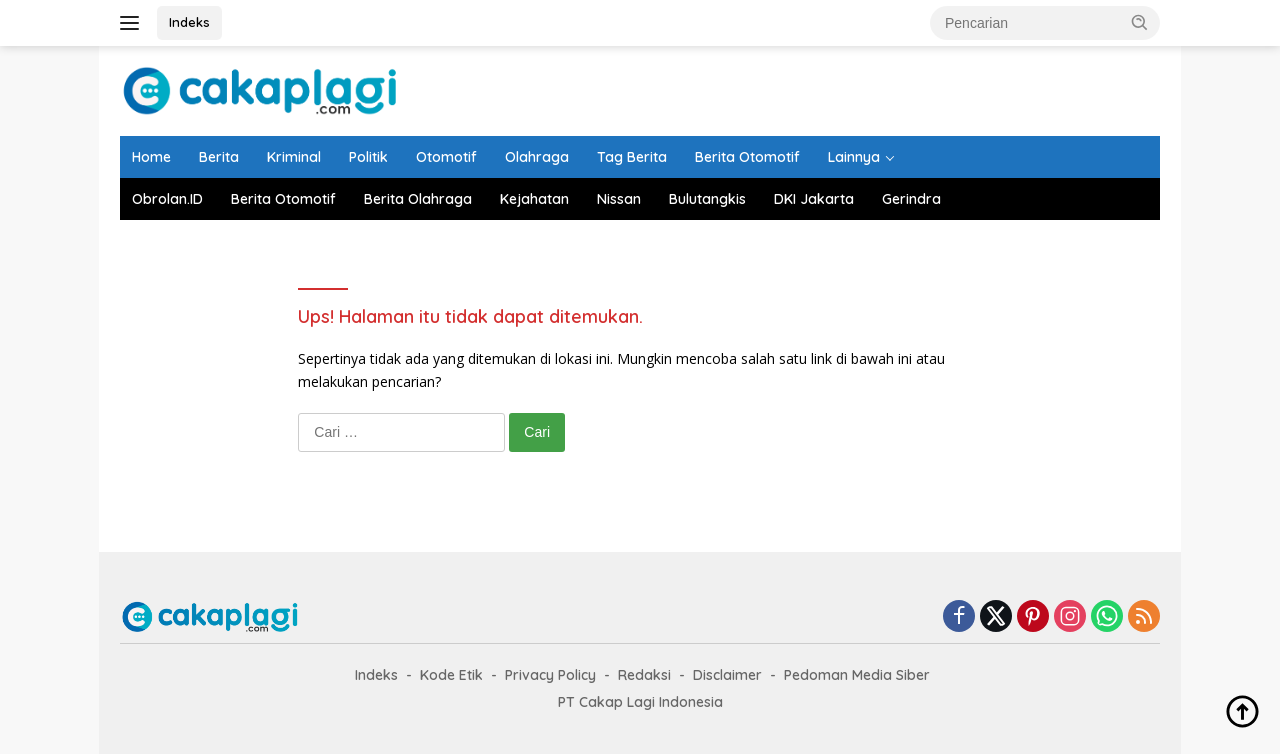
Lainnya (854, 157)
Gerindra (911, 199)
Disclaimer (727, 675)
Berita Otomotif (747, 157)
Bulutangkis (707, 199)
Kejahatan (534, 199)
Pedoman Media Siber (857, 675)
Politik (368, 157)
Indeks (189, 22)
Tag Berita (632, 157)
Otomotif (446, 157)
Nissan (619, 199)
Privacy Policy (550, 675)
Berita (219, 157)
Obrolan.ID (167, 199)
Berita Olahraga (418, 199)
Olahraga (537, 157)
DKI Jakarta (814, 199)
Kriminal (294, 157)
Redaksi (644, 675)
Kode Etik (451, 675)
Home (151, 157)
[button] (1140, 22)
